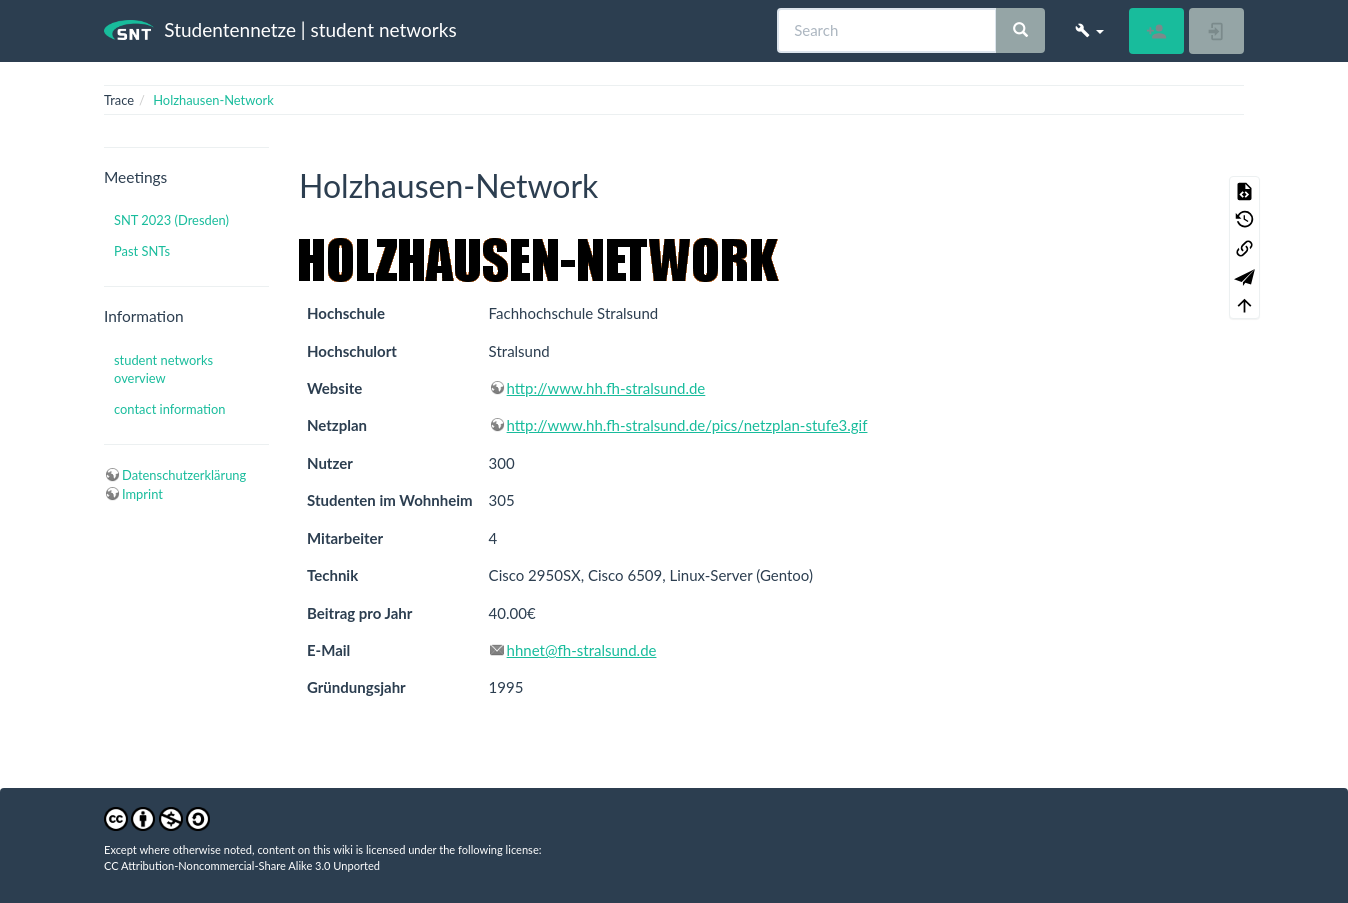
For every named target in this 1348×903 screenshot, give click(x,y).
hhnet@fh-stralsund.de (582, 650)
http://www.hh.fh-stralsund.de (606, 388)
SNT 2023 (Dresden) (171, 220)
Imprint (142, 494)
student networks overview (163, 369)
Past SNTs (142, 251)
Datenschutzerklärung (184, 475)
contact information (169, 409)
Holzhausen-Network (213, 100)
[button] (1089, 30)
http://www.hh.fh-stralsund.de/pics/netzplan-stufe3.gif (687, 425)
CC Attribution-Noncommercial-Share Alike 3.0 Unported (242, 865)
